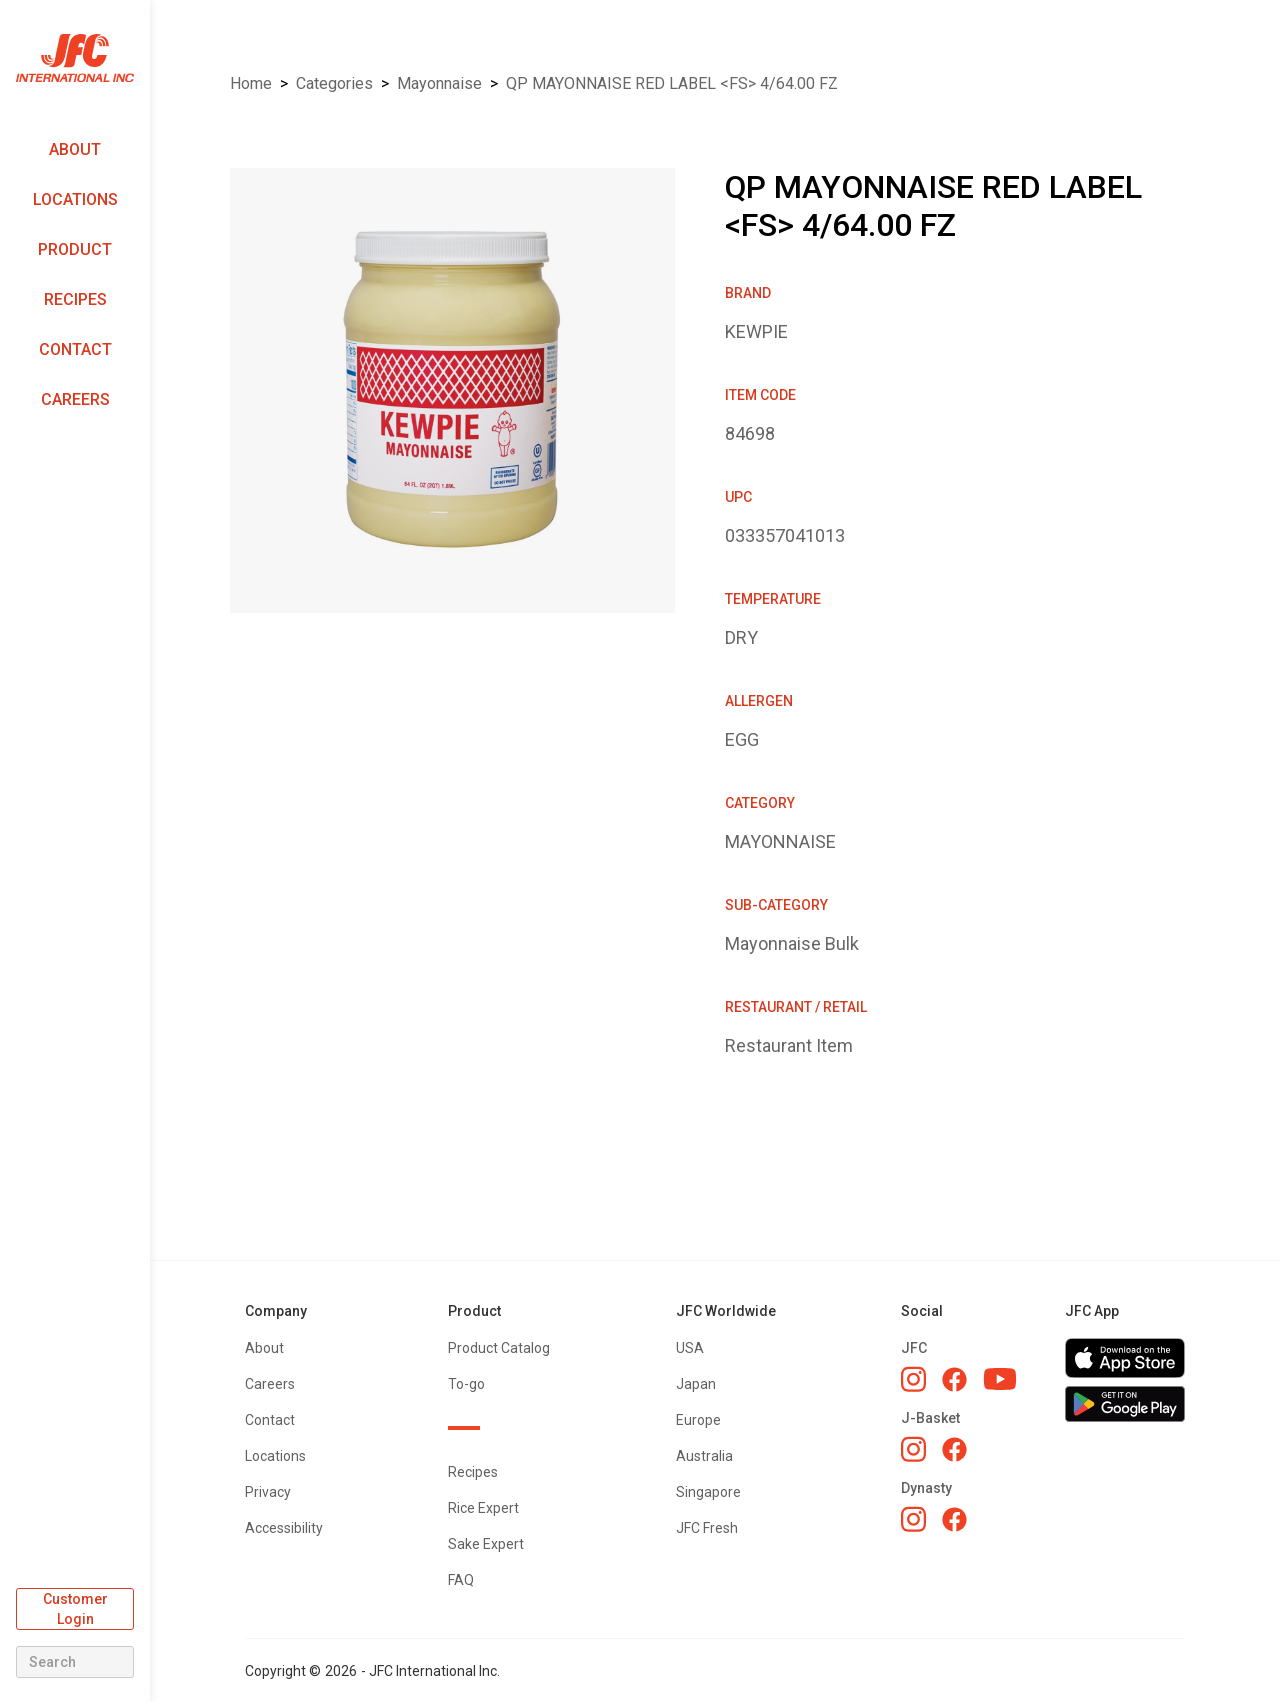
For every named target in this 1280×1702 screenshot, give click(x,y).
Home (251, 83)
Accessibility (284, 1528)
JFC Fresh (707, 1528)
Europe (698, 1420)
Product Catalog (499, 1348)
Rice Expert (483, 1508)
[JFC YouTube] (1000, 1379)
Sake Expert (486, 1544)
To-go (466, 1384)
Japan (696, 1384)
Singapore (708, 1492)
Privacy (268, 1492)
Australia (704, 1456)
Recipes (75, 299)
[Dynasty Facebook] (954, 1519)
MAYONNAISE (439, 83)
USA (690, 1348)
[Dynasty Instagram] (913, 1519)
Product (75, 249)
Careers (75, 399)
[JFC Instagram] (913, 1379)
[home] (75, 58)
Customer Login (75, 1609)
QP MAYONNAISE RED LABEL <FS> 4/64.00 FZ (672, 83)
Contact (75, 349)
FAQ (461, 1580)
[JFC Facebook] (954, 1379)
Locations (75, 199)
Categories (334, 83)
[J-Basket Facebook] (954, 1449)
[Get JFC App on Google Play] (1125, 1404)
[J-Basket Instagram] (913, 1449)
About (75, 149)
